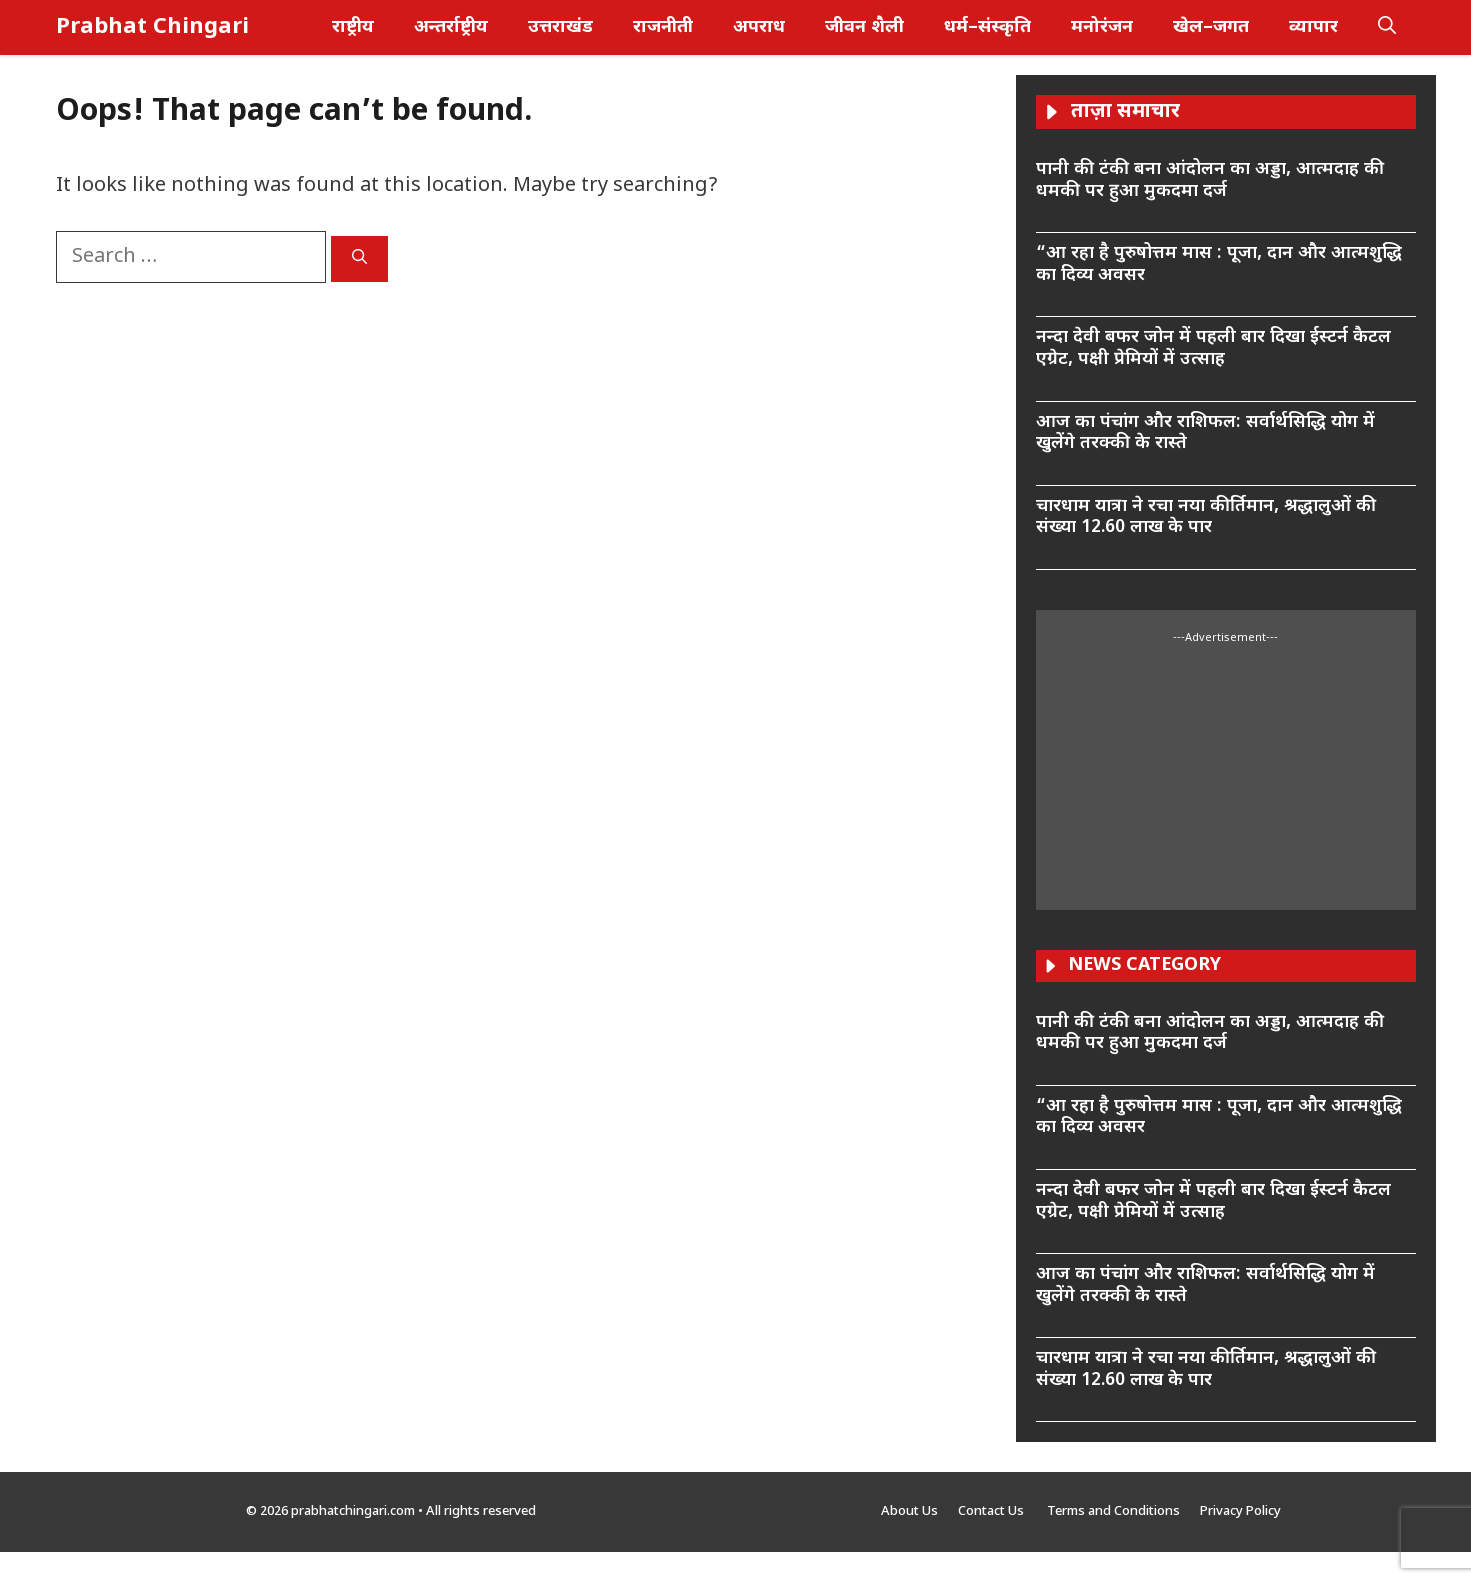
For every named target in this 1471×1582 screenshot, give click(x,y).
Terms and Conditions (1113, 1511)
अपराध (759, 27)
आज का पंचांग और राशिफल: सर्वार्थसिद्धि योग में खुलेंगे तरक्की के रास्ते (1205, 433)
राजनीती (663, 27)
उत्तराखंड (560, 27)
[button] (1387, 27)
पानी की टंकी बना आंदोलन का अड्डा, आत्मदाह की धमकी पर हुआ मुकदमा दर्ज (1210, 180)
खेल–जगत (1211, 27)
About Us (909, 1511)
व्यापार (1313, 27)
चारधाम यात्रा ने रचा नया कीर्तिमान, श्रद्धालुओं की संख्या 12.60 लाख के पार (1206, 517)
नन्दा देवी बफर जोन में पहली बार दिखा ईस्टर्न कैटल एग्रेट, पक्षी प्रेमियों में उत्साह (1213, 348)
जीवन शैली (864, 27)
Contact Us (992, 1511)
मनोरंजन (1102, 27)
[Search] (359, 259)
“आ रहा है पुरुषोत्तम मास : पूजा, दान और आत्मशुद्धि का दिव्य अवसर (1219, 264)
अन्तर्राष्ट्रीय (451, 27)
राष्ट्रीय (353, 27)
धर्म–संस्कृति (987, 27)
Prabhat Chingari (152, 27)
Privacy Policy (1240, 1511)
